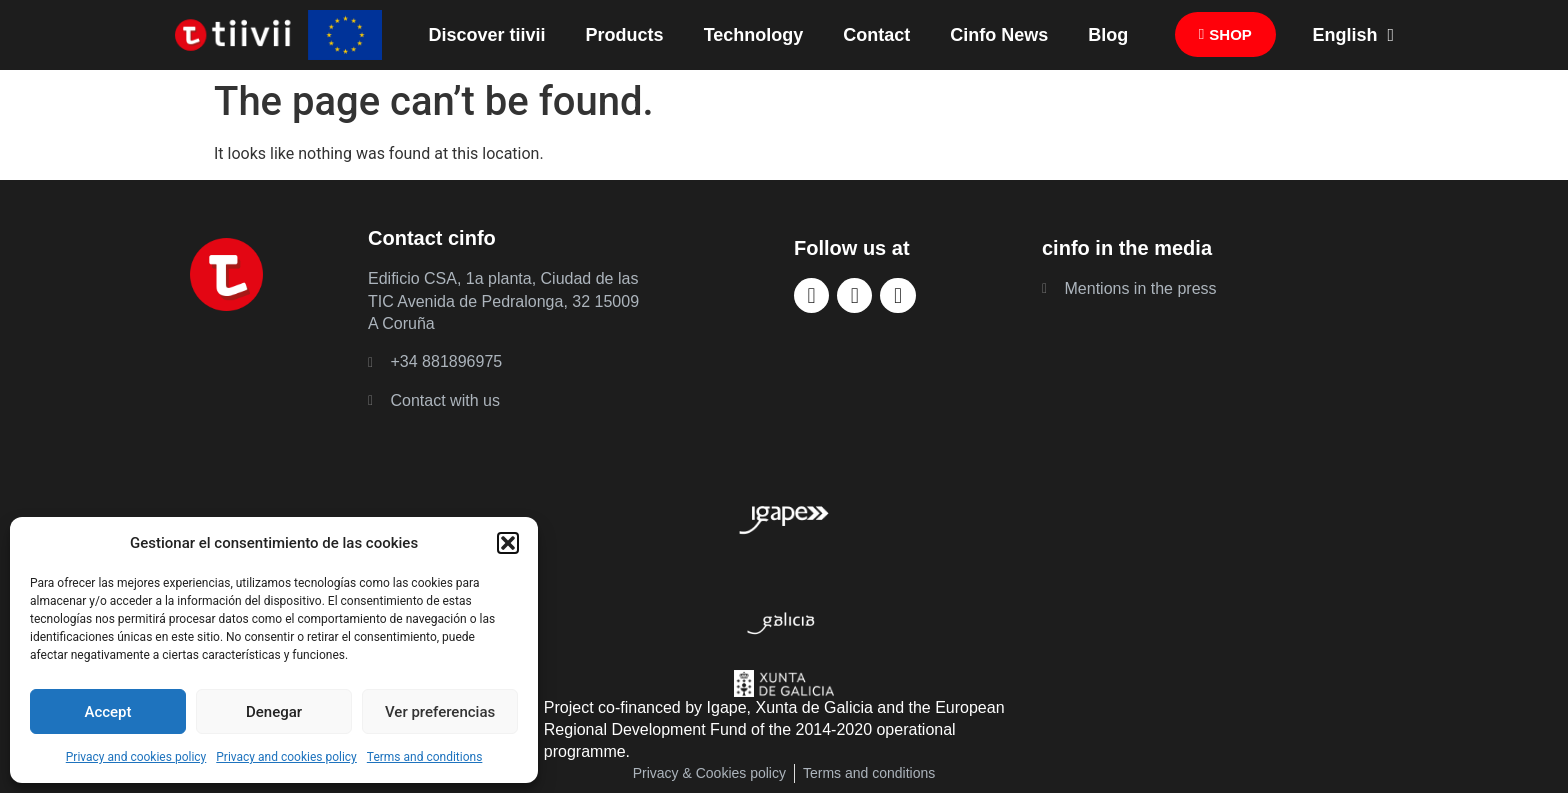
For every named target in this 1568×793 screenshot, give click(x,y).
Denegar (274, 712)
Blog (1108, 35)
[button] (508, 543)
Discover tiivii (487, 35)
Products (625, 35)
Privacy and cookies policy (136, 757)
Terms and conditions (425, 757)
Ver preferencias (440, 712)
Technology (754, 35)
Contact (876, 35)
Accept (107, 712)
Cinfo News (999, 35)
